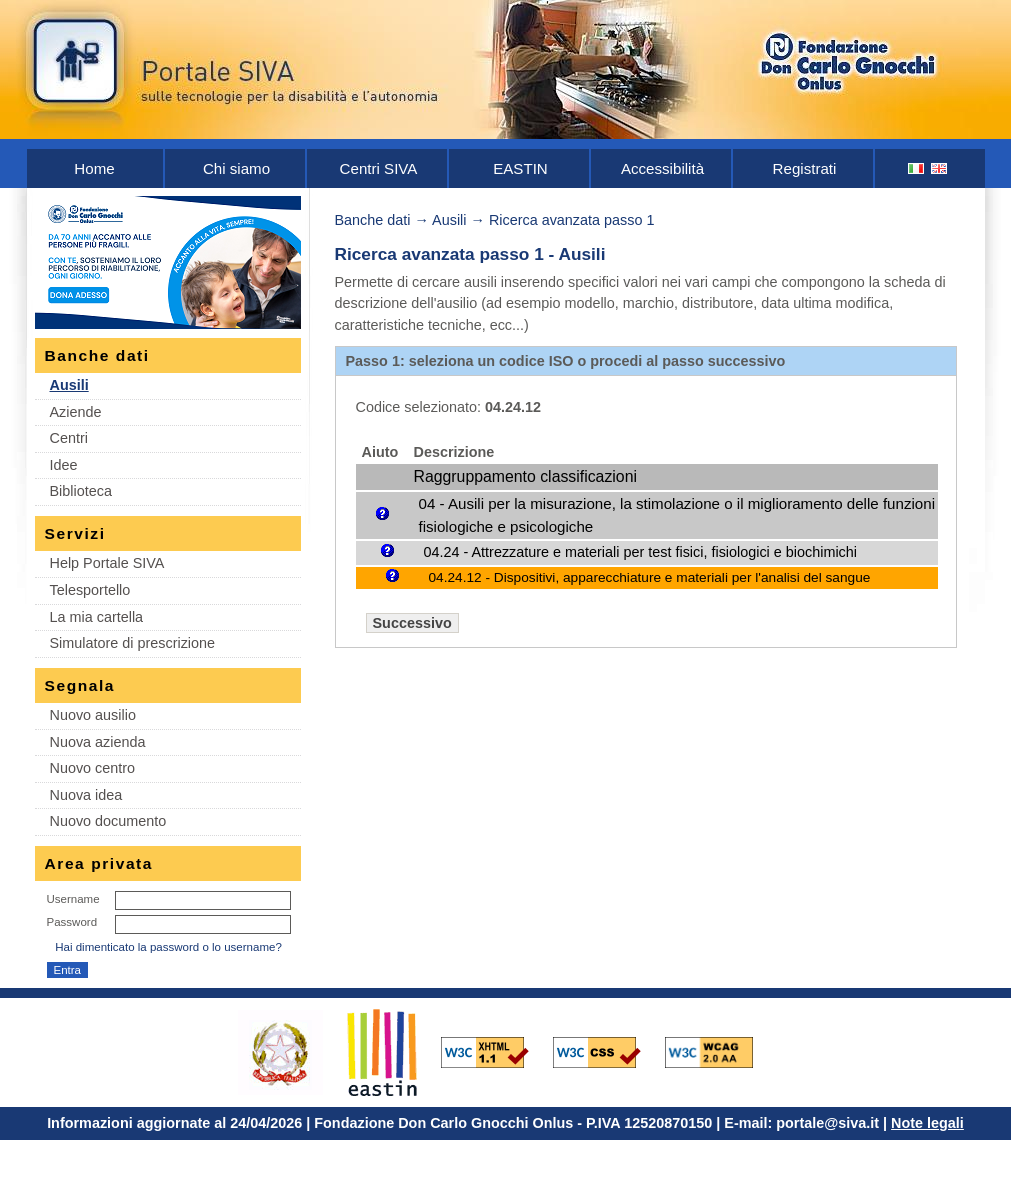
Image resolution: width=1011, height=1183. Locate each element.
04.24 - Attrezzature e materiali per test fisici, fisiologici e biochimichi (641, 552)
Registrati (805, 168)
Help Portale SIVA (107, 563)
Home (94, 168)
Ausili (69, 385)
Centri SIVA (379, 168)
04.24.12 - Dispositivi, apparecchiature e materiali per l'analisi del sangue (650, 577)
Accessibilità (662, 168)
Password (72, 922)
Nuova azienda (98, 742)
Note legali (927, 1123)
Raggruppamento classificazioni (525, 476)
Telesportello (90, 590)
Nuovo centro (93, 768)
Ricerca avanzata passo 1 (572, 220)
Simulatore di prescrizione (133, 643)
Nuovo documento (108, 821)
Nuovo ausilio (93, 715)
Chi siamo (236, 168)
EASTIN (520, 168)
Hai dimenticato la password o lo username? (168, 947)
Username (73, 899)
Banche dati (373, 220)
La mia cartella (97, 617)
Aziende (76, 412)
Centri (69, 438)
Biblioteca (81, 491)
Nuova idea (86, 795)
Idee (64, 465)
